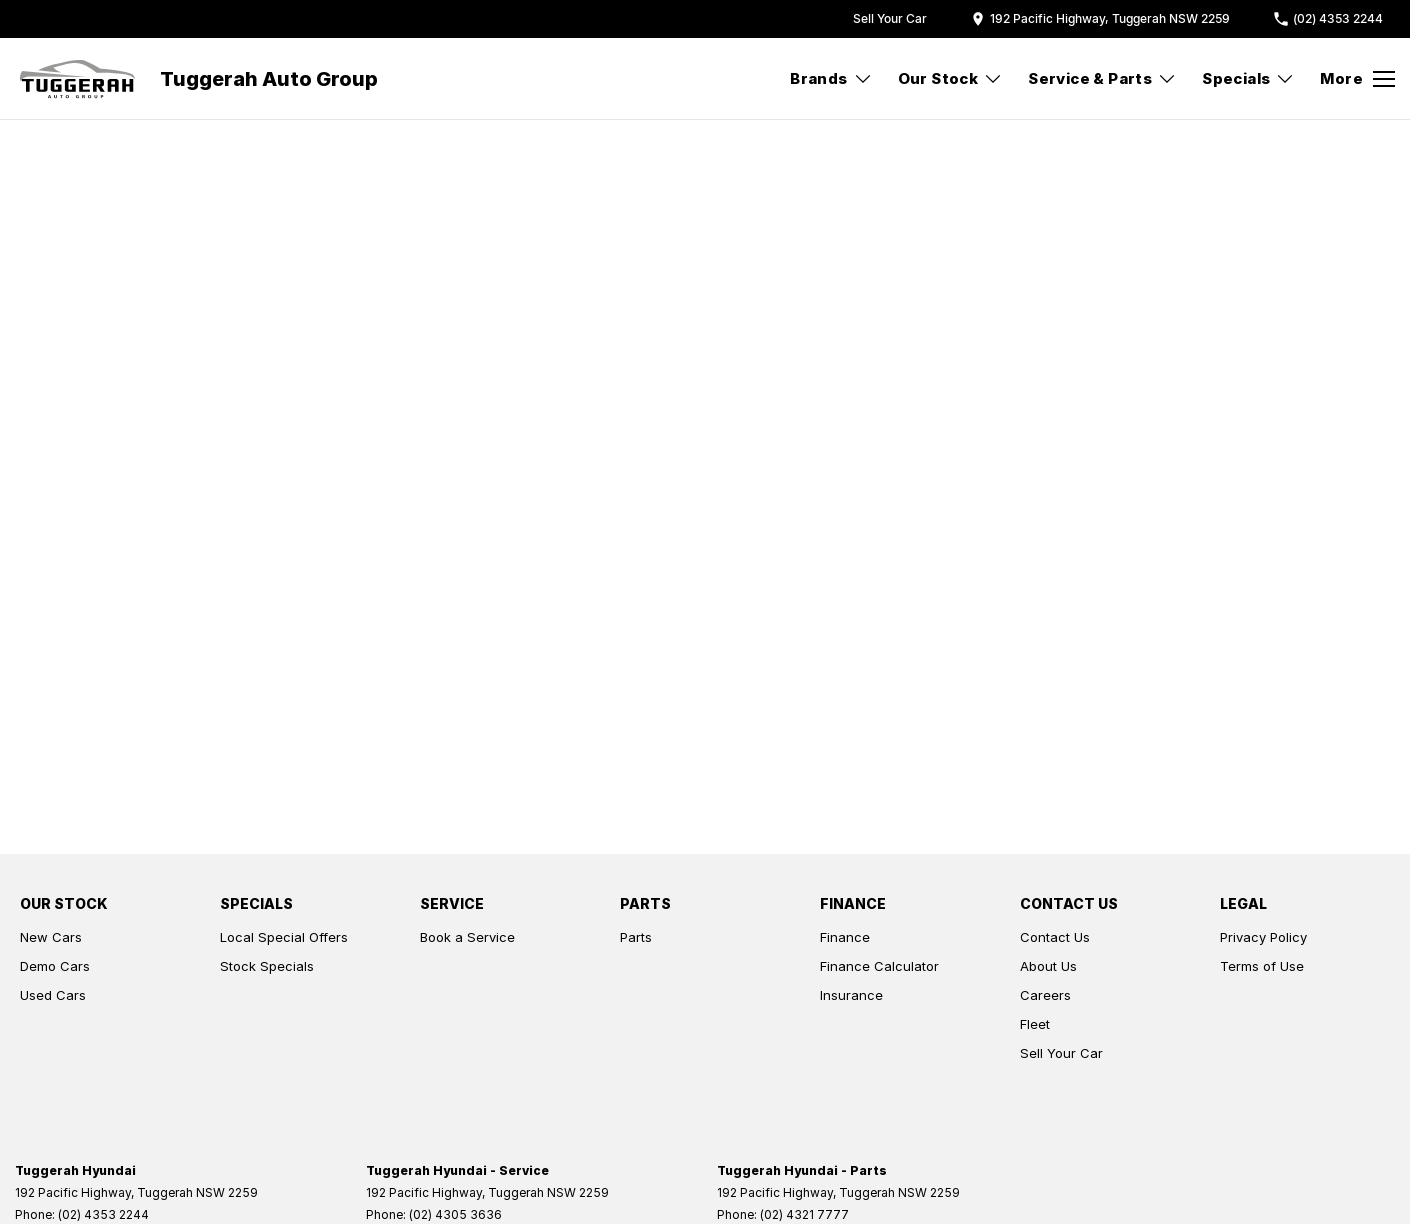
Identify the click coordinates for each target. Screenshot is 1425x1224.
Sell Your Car (1061, 1053)
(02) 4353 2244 (103, 1214)
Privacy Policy (1263, 937)
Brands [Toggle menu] (831, 78)
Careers (1045, 995)
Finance (845, 937)
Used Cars (53, 995)
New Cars (51, 937)
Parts (636, 937)
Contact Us (1055, 937)
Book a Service (467, 937)
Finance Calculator (879, 966)
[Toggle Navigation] (1357, 79)
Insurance (851, 995)
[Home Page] (77, 79)
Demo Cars (55, 966)
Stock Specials (267, 966)
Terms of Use (1262, 966)
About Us (1048, 966)
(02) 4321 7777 (804, 1214)
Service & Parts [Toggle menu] (1102, 78)
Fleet (1035, 1024)
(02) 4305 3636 (455, 1214)
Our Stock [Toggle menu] (951, 78)
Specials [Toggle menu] (1248, 78)
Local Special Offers (284, 937)
